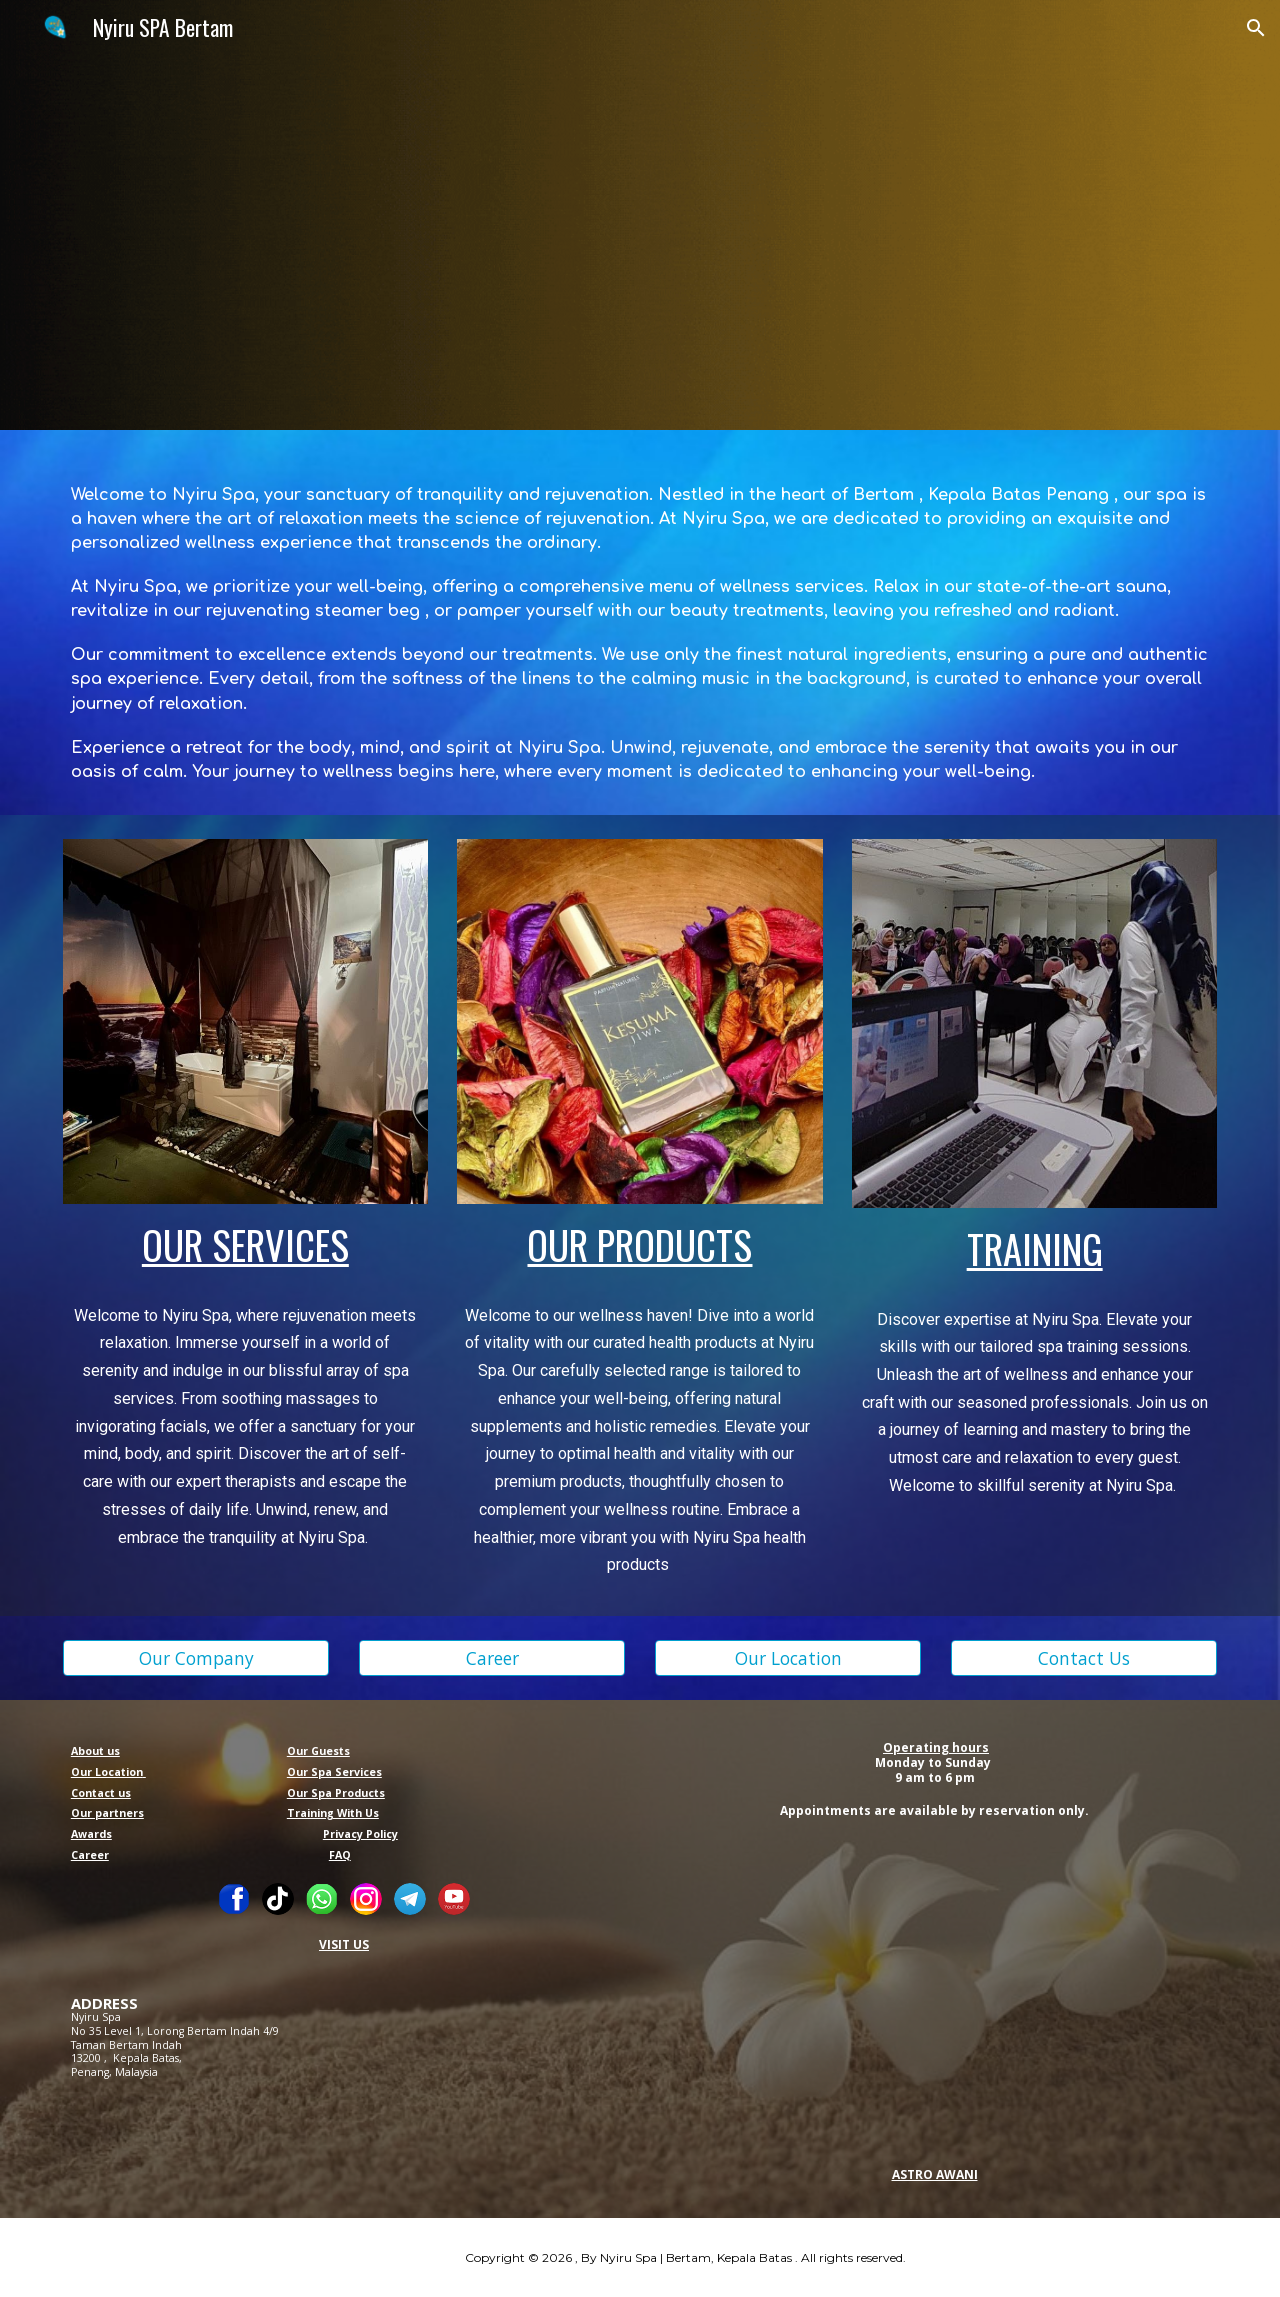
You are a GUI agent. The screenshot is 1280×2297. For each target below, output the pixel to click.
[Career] (492, 1658)
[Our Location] (788, 1658)
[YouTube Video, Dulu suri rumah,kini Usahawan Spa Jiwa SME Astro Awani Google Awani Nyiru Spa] (936, 1990)
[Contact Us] (1084, 1658)
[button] (1256, 28)
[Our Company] (196, 1658)
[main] (640, 622)
